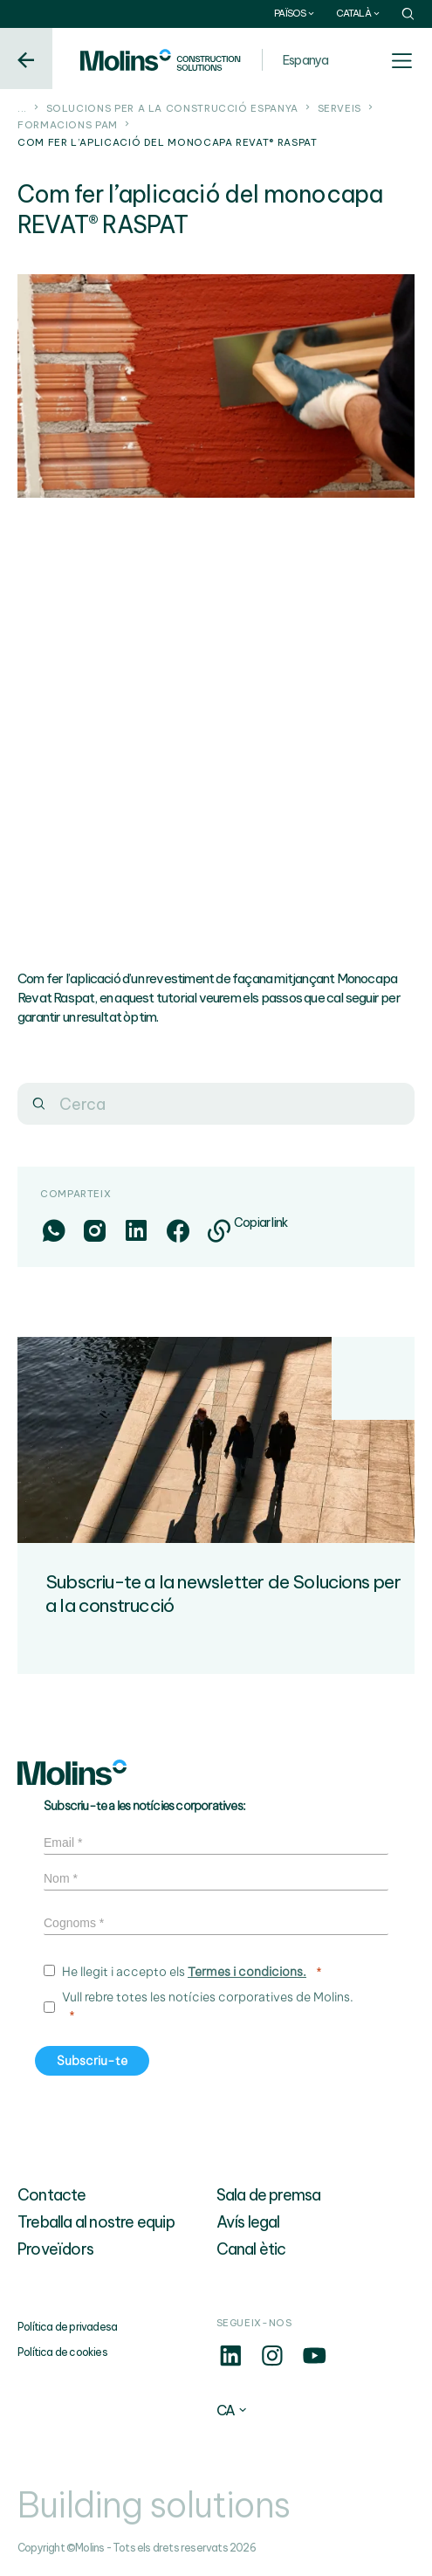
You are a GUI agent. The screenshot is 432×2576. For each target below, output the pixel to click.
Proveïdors (55, 2249)
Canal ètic (251, 2249)
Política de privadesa (67, 2326)
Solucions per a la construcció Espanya (172, 108)
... (22, 108)
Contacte (51, 2195)
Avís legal (248, 2222)
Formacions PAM (67, 125)
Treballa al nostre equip (96, 2222)
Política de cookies (62, 2352)
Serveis (339, 108)
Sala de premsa (268, 2195)
